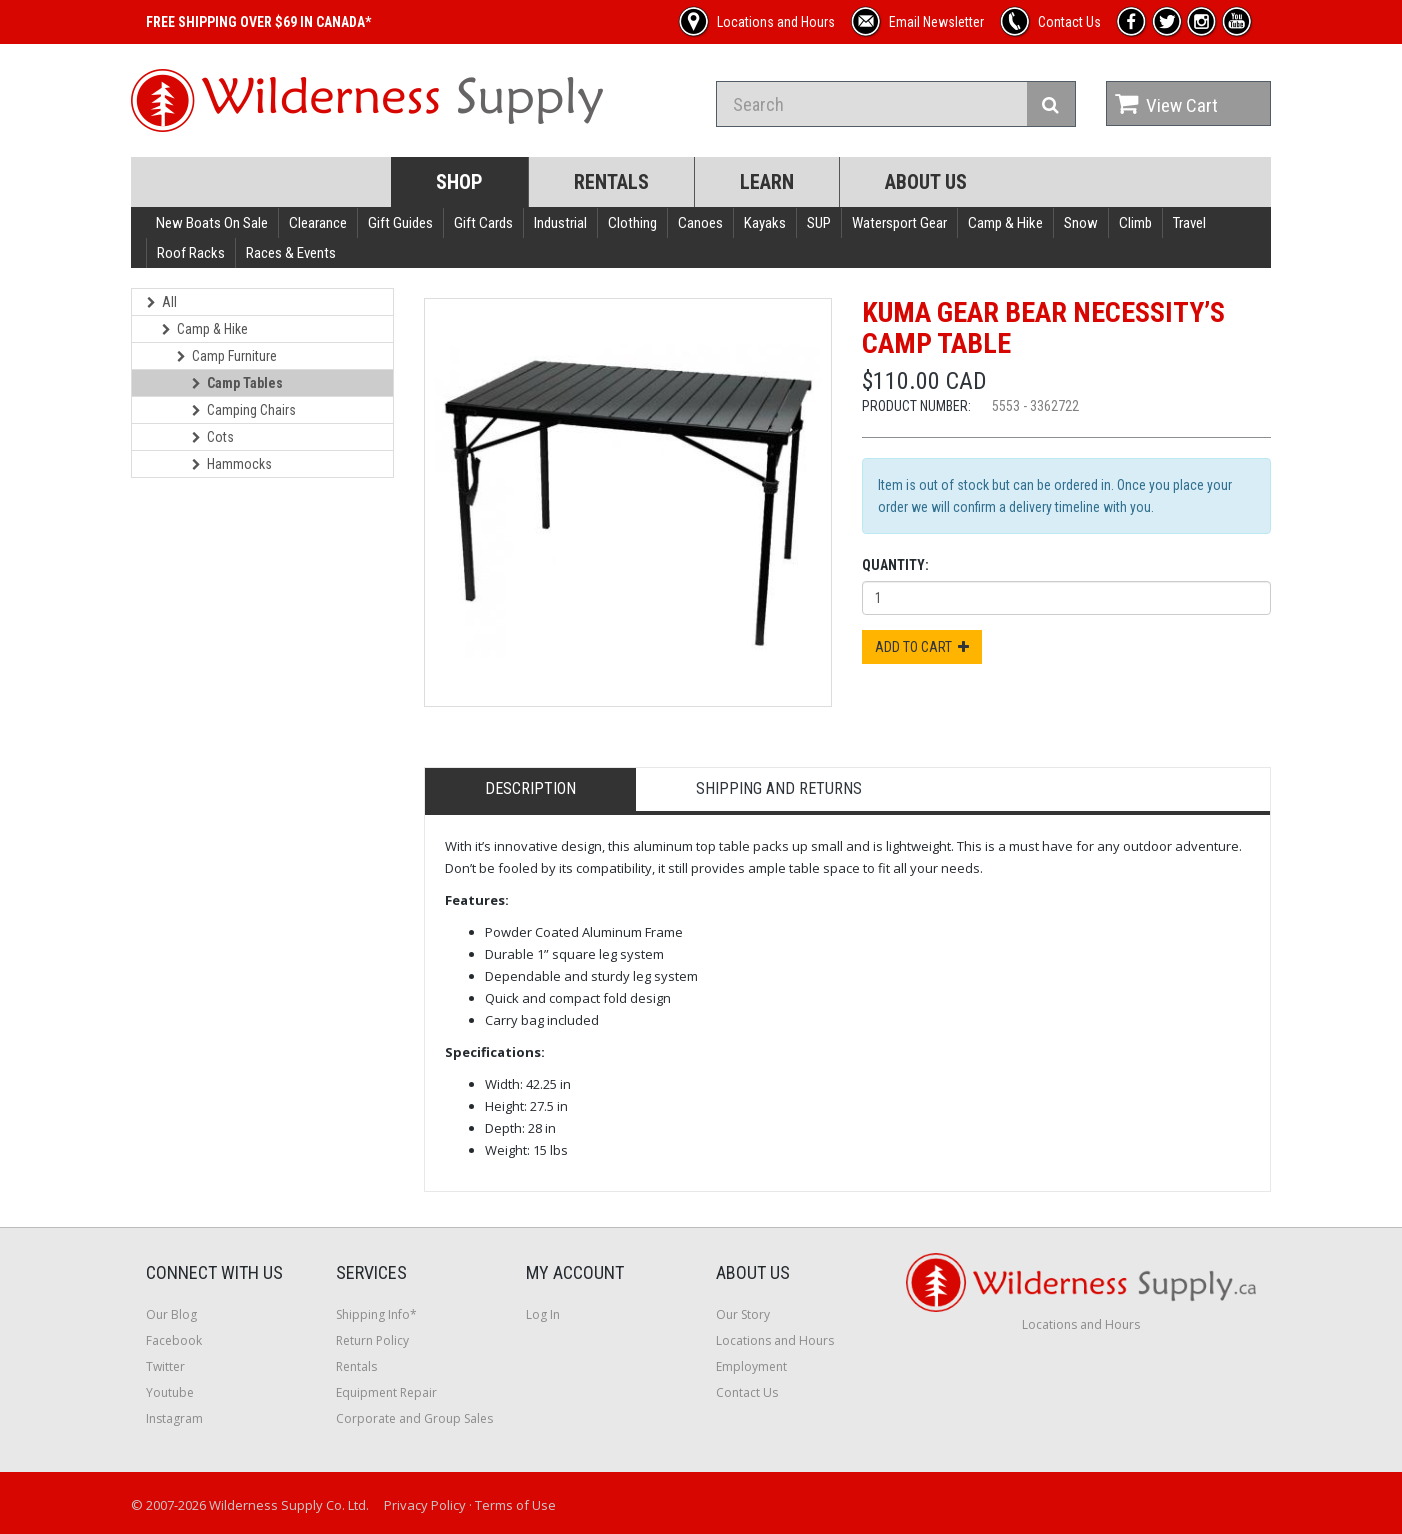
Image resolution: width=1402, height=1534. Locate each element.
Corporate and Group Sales (414, 1418)
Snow (1081, 223)
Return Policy (372, 1340)
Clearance (318, 223)
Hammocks (232, 464)
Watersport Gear (899, 223)
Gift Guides (400, 223)
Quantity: (895, 565)
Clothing (632, 223)
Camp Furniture (227, 356)
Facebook (174, 1340)
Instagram (174, 1418)
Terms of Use (515, 1505)
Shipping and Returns (779, 788)
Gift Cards (483, 223)
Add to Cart (922, 647)
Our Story (743, 1314)
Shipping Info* (376, 1314)
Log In (543, 1314)
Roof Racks (191, 253)
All (162, 302)
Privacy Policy (425, 1505)
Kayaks (765, 223)
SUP (819, 223)
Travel (1189, 223)
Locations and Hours (775, 1340)
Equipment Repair (386, 1392)
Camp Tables (237, 383)
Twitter (165, 1366)
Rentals (611, 182)
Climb (1135, 223)
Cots (213, 437)
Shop (459, 182)
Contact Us (747, 1392)
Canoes (700, 223)
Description (530, 788)
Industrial (560, 223)
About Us (926, 182)
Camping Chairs (244, 410)
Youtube (170, 1392)
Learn (767, 182)
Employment (751, 1366)
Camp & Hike (1005, 223)
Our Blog (171, 1314)
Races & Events (291, 253)
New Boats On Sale (212, 223)
